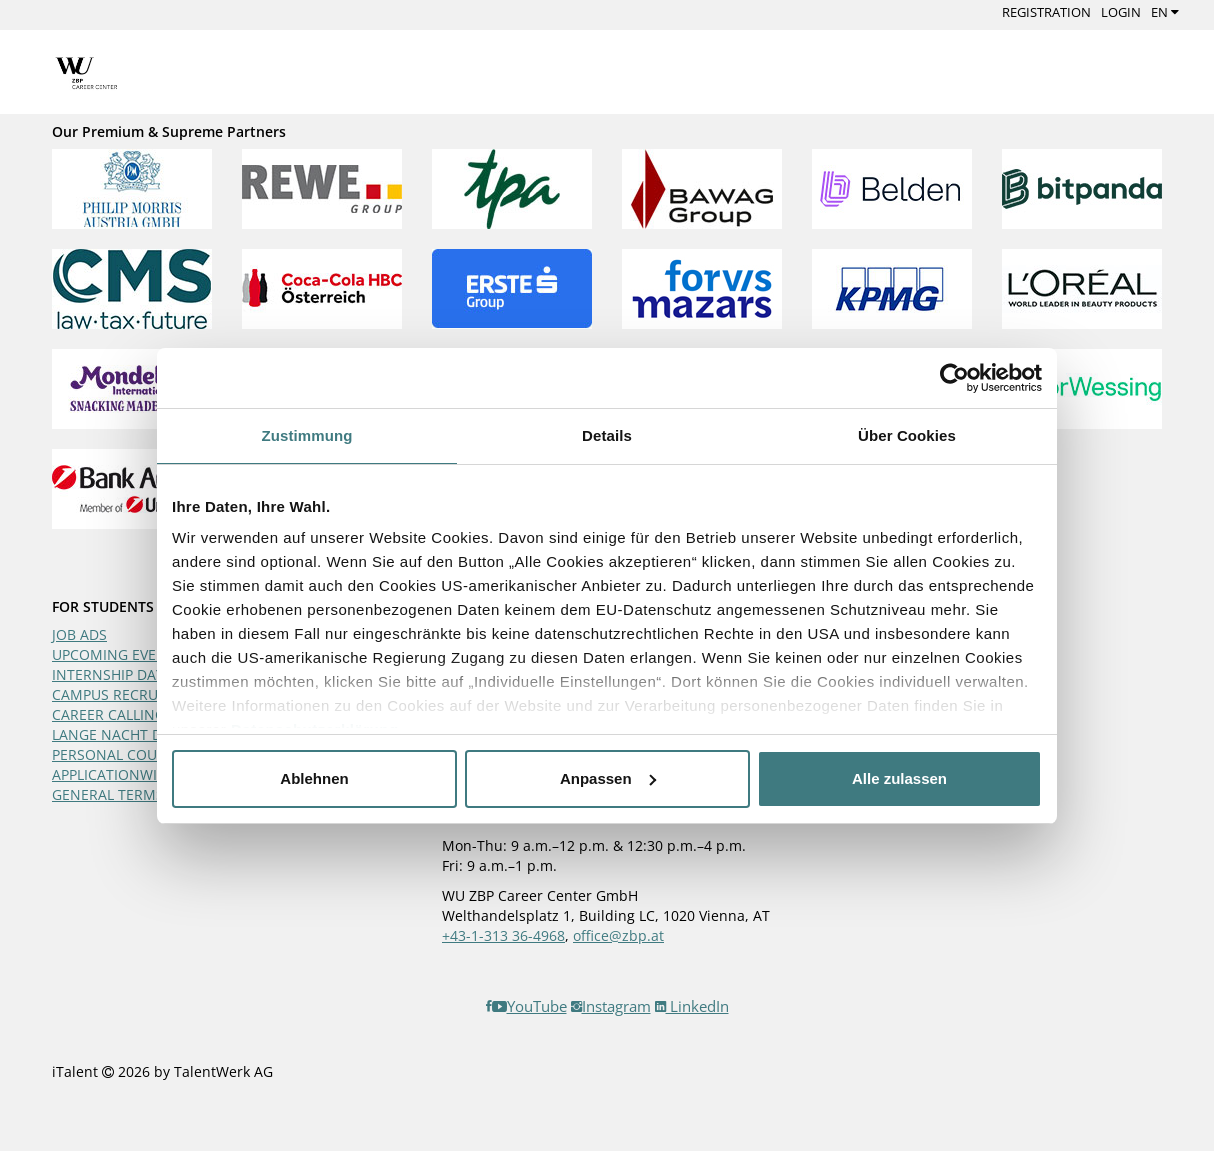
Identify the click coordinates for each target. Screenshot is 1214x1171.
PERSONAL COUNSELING (134, 754)
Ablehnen (314, 778)
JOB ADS (79, 634)
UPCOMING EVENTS (117, 654)
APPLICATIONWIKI (111, 774)
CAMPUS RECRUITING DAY (139, 694)
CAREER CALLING (108, 714)
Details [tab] (607, 435)
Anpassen (608, 778)
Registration (1046, 12)
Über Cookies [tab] (907, 435)
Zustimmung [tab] (307, 435)
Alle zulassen (899, 778)
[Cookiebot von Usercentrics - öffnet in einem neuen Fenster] (954, 378)
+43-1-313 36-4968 (503, 935)
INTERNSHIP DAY (108, 674)
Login (1121, 12)
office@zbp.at (618, 935)
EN (1165, 12)
